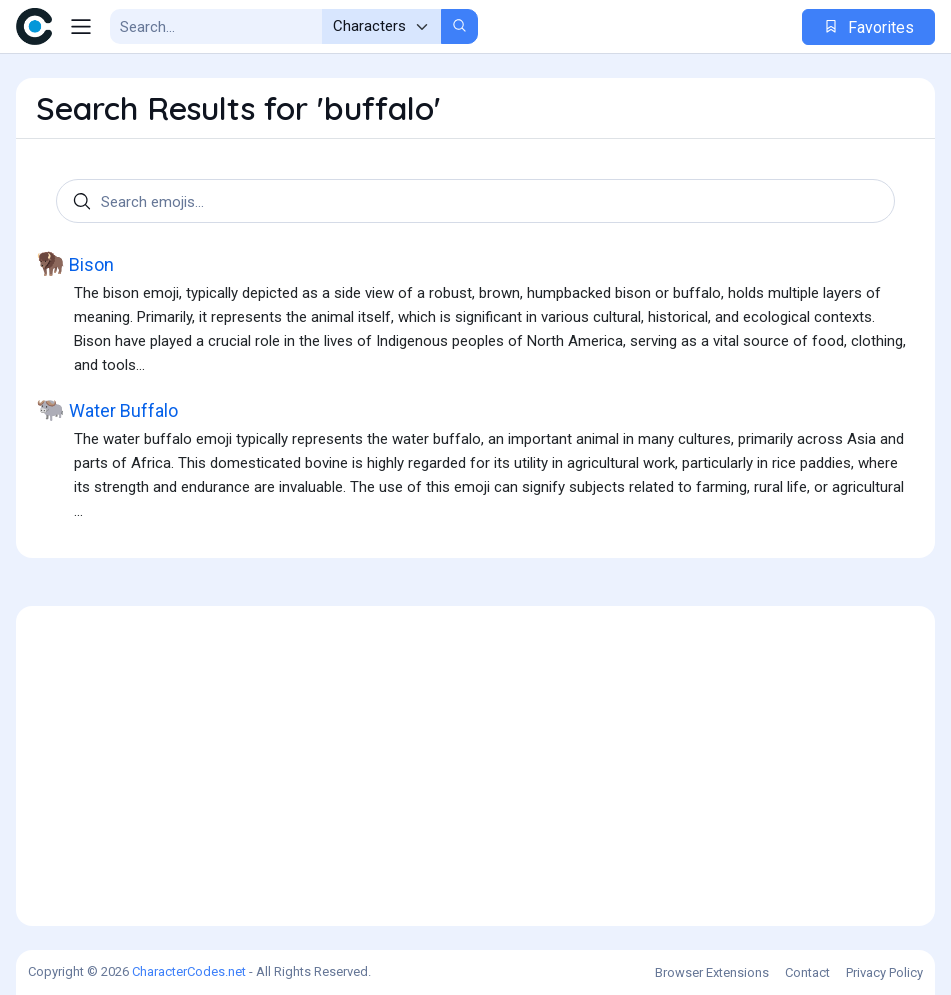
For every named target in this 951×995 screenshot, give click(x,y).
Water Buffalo (107, 409)
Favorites (868, 27)
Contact (807, 972)
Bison (75, 263)
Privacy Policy (884, 972)
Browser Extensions (712, 972)
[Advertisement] (475, 766)
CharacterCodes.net (189, 971)
